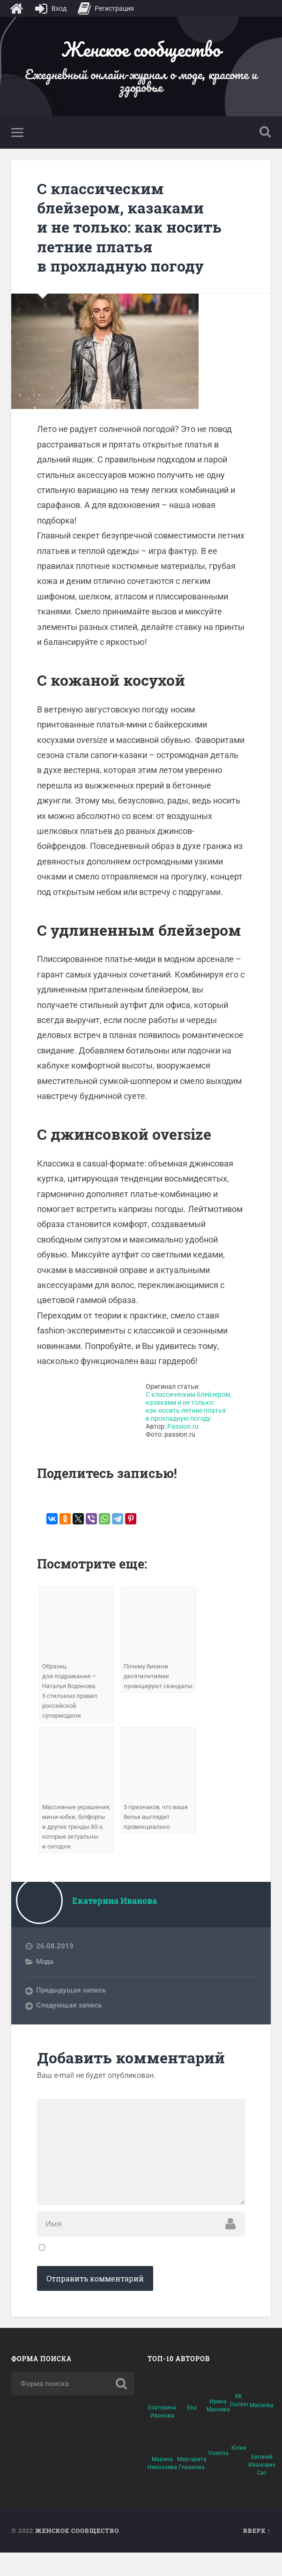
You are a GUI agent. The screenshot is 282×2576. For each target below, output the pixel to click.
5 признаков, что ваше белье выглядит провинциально (158, 1818)
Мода (44, 1973)
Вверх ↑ (257, 2554)
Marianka (262, 2428)
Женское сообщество (141, 49)
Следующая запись (69, 2016)
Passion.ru (183, 1428)
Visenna (218, 2476)
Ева (192, 2431)
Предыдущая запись (71, 2001)
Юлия (238, 2471)
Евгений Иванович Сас (261, 2488)
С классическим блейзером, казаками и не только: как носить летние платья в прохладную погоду (134, 228)
